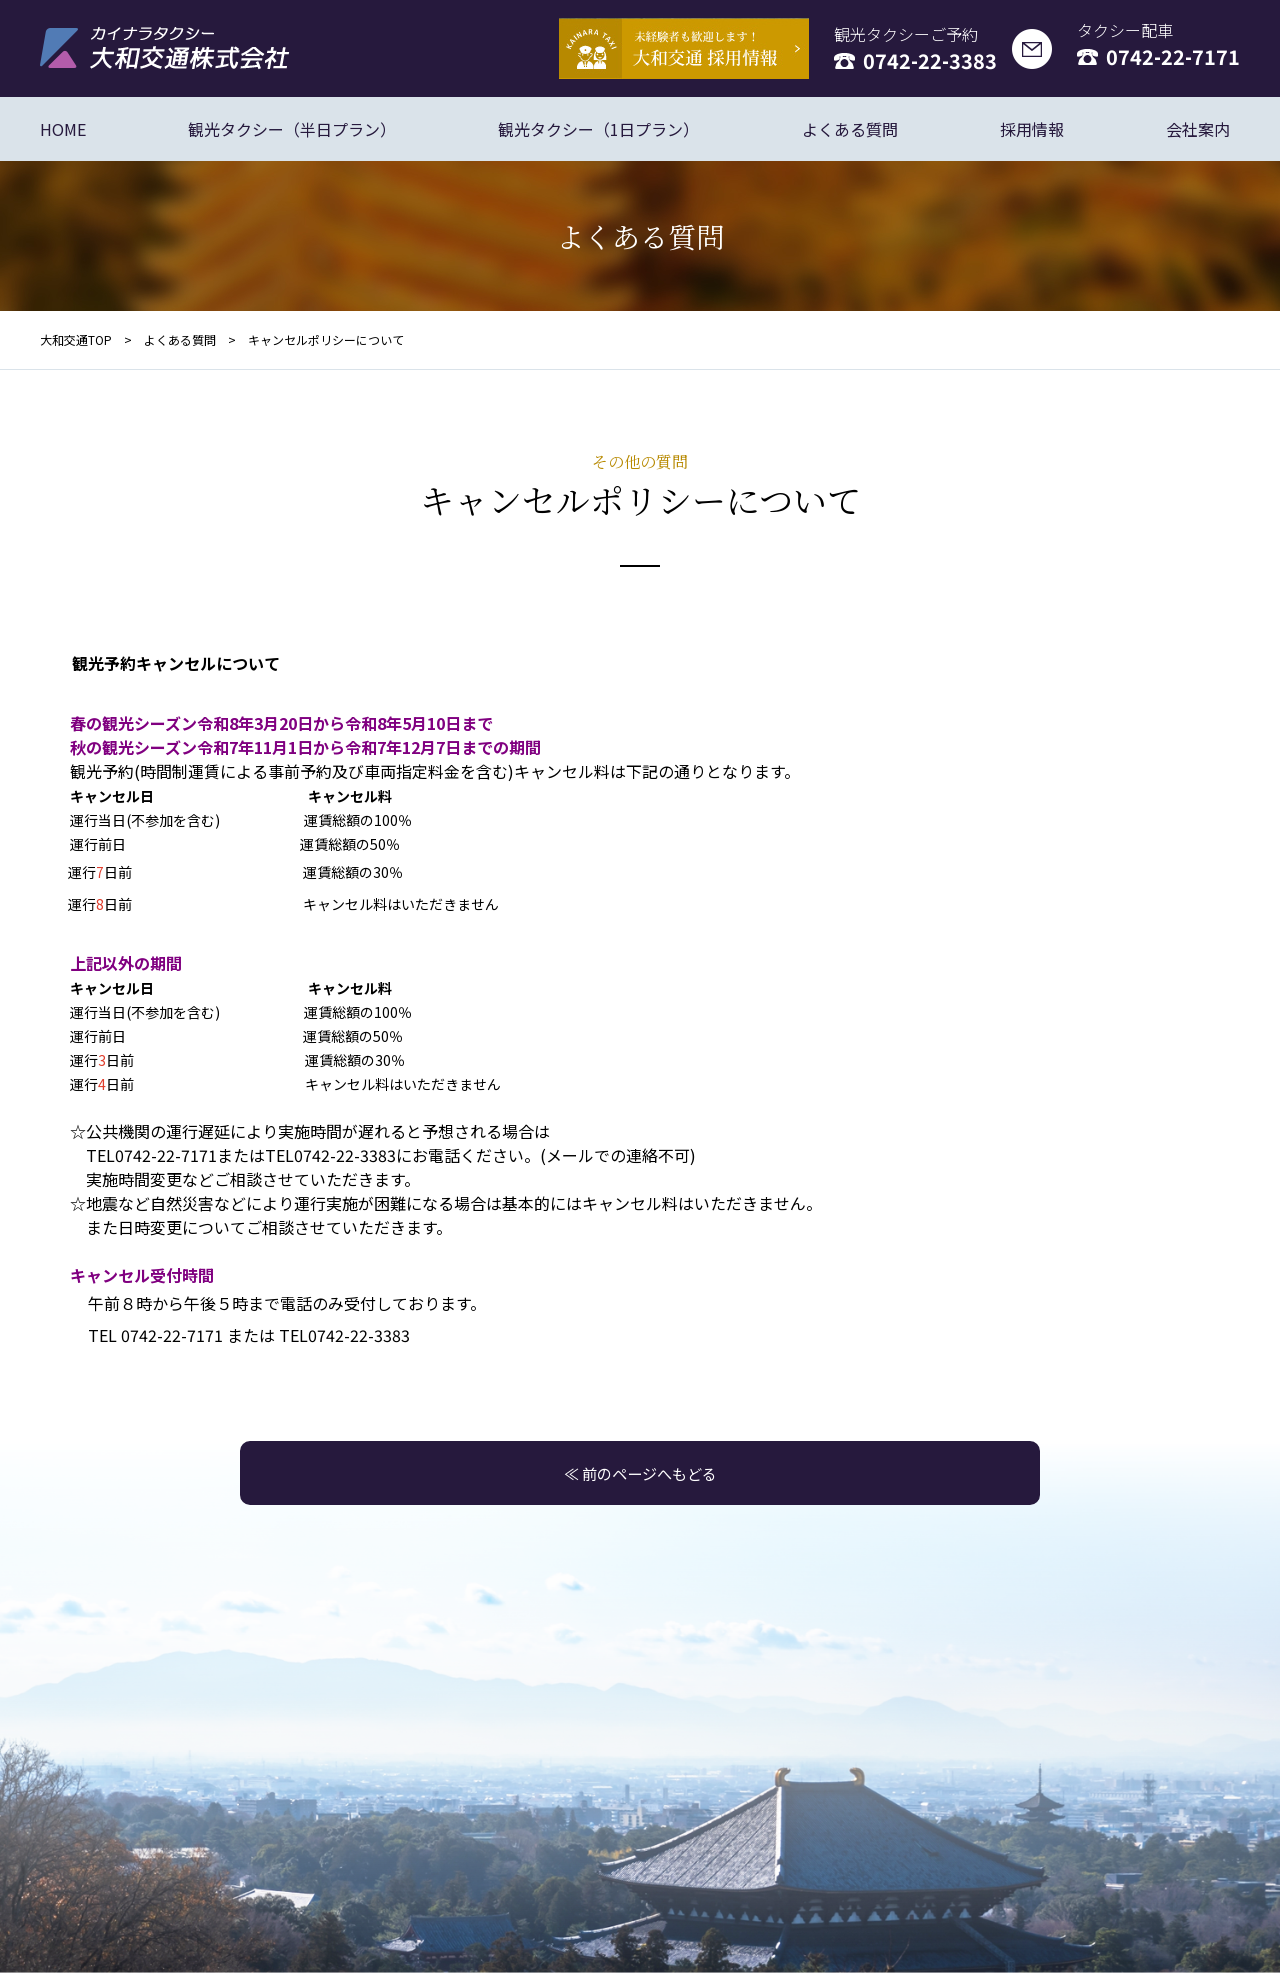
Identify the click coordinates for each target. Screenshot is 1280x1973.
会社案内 (1198, 129)
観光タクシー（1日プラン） (598, 129)
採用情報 (1032, 129)
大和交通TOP (76, 339)
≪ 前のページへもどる (640, 1473)
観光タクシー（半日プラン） (292, 129)
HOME (63, 129)
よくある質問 (850, 129)
